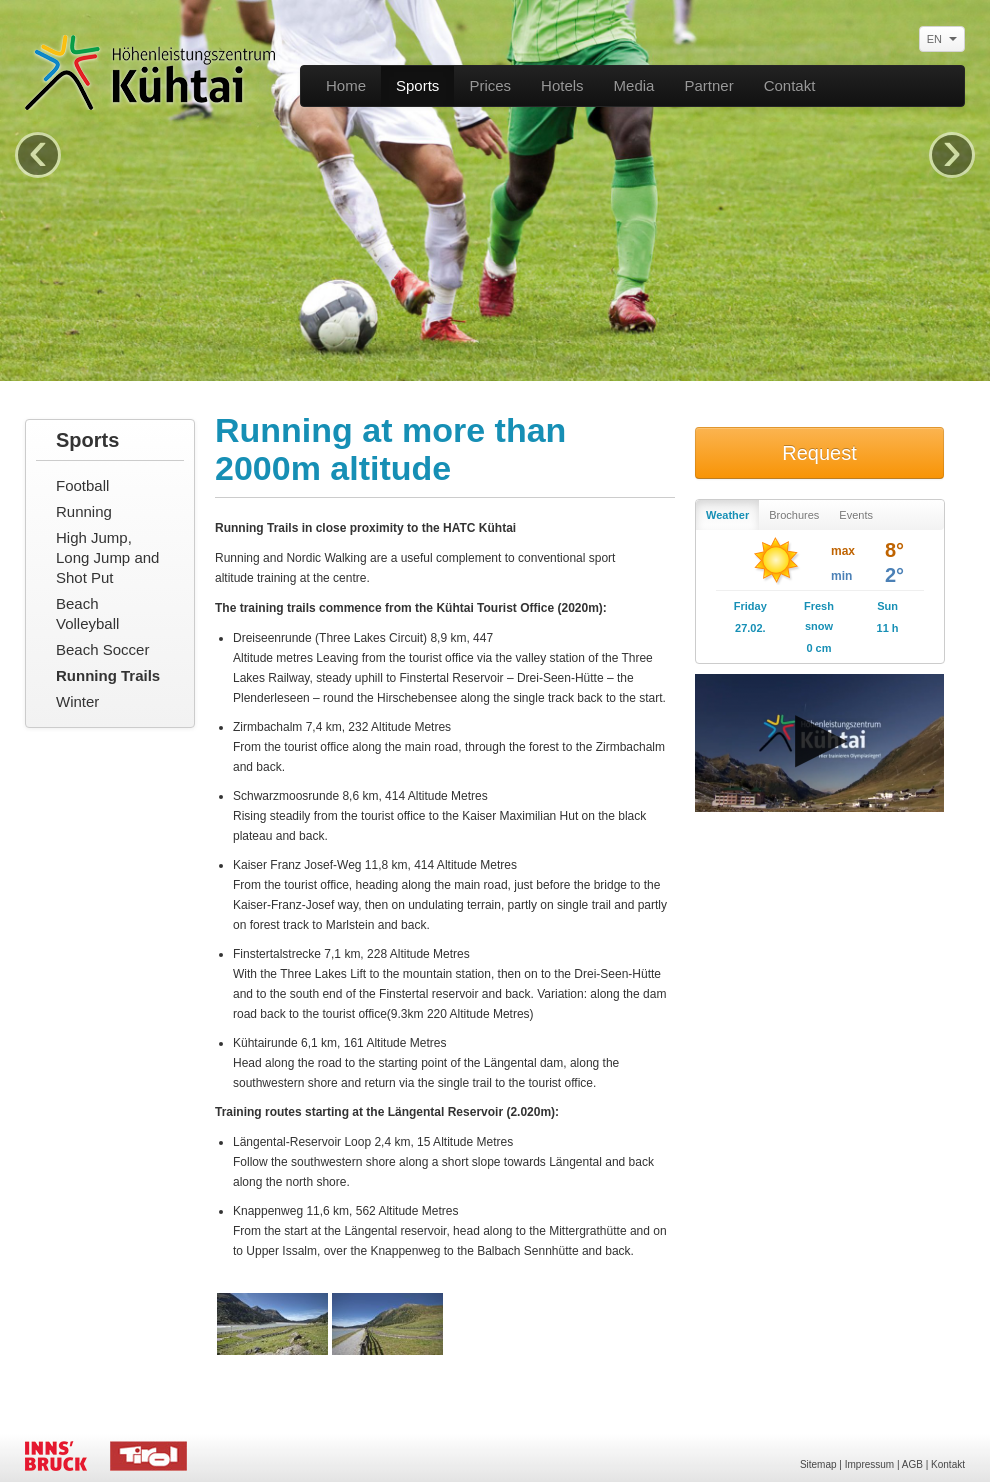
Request (819, 453)
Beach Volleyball (87, 613)
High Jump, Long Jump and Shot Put (107, 557)
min (841, 576)
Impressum (869, 1464)
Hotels (562, 85)
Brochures (794, 515)
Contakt (790, 85)
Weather (727, 515)
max (843, 551)
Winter (77, 701)
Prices (490, 85)
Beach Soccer (102, 649)
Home (346, 85)
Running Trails (108, 675)
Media (634, 85)
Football (82, 485)
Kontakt (948, 1464)
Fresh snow (819, 616)
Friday (750, 606)
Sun (887, 606)
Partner (708, 85)
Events (856, 515)
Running (84, 511)
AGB (912, 1464)
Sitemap (818, 1464)
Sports (417, 85)
